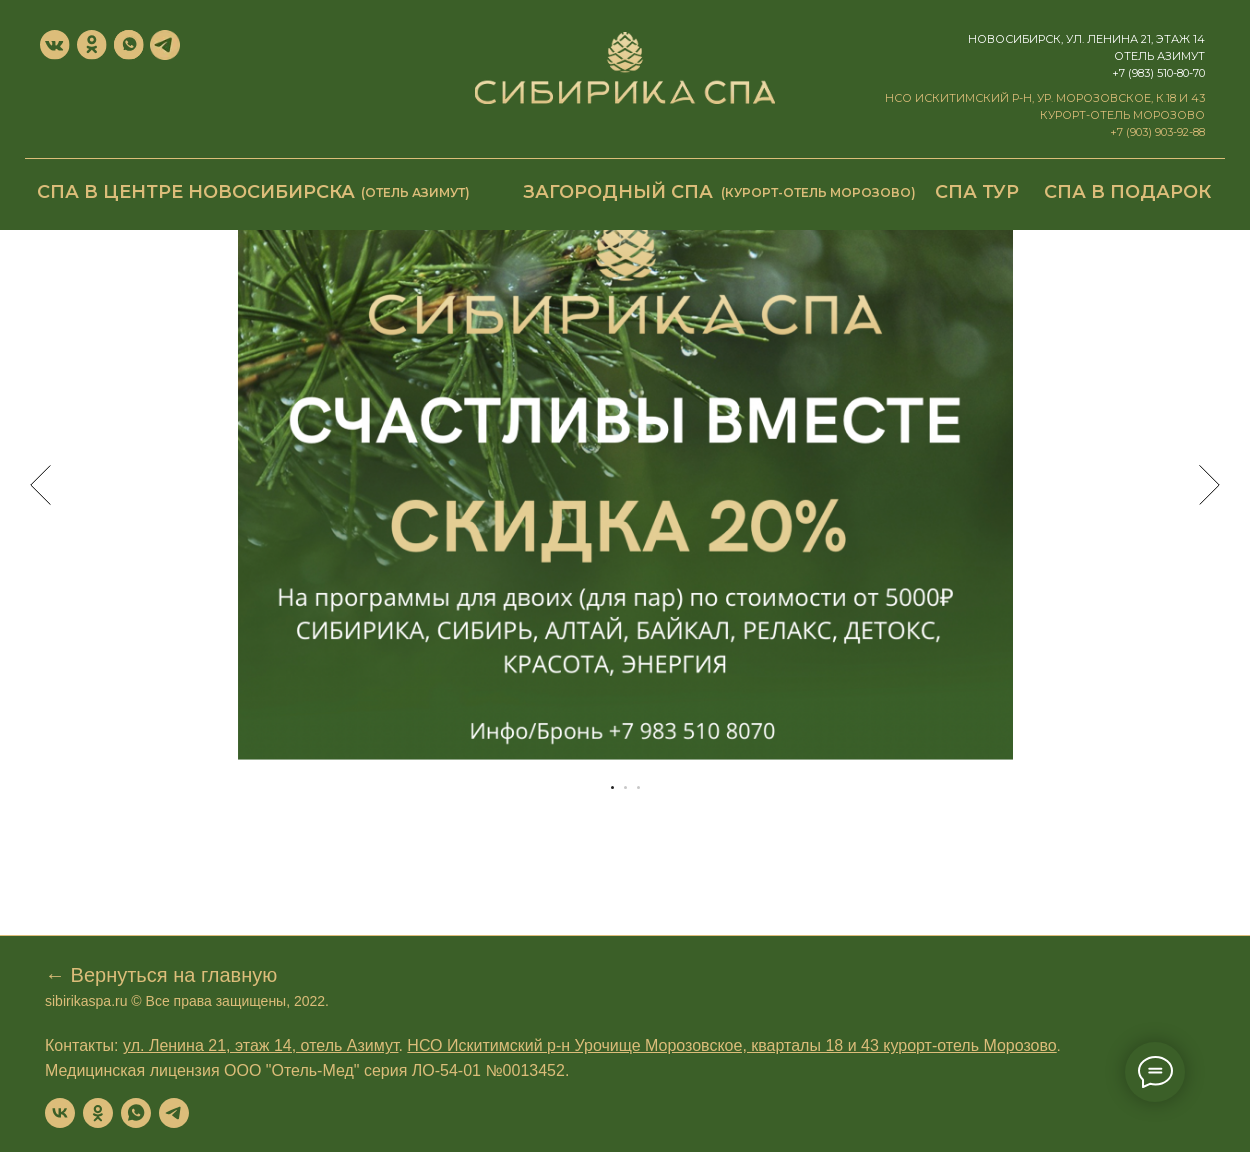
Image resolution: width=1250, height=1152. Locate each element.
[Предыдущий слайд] (40, 485)
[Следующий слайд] (1209, 485)
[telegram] (174, 1113)
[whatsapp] (136, 1113)
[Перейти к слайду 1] (612, 787)
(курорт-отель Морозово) (818, 192)
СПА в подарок (1127, 192)
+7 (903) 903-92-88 (1157, 132)
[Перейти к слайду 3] (638, 787)
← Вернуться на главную (161, 975)
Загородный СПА (618, 192)
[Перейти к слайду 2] (625, 787)
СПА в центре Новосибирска (196, 192)
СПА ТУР (977, 192)
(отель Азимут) (415, 192)
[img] (625, 68)
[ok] (98, 1113)
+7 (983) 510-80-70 (1158, 73)
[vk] (60, 1113)
